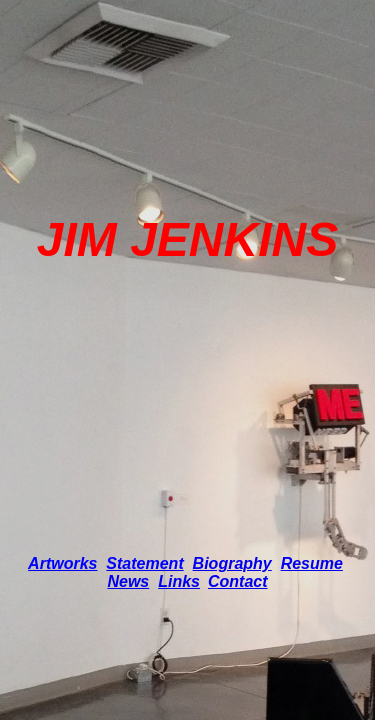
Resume (312, 563)
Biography (232, 563)
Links (179, 581)
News (128, 581)
